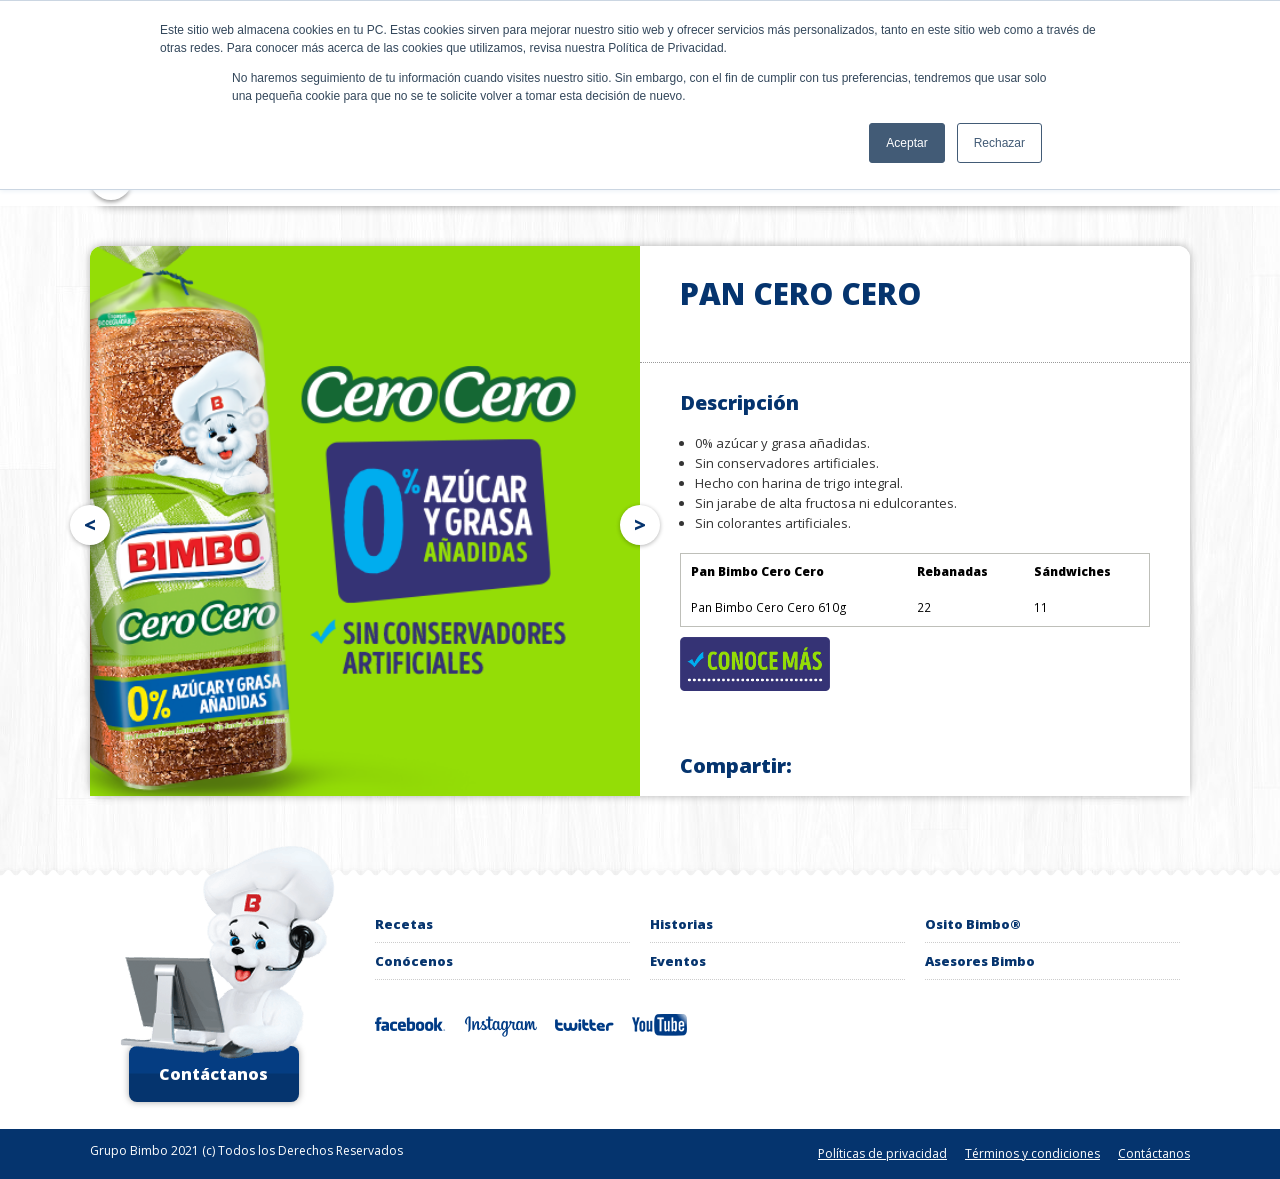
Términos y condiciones (1032, 1153)
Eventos (678, 961)
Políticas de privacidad (882, 1153)
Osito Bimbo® (973, 924)
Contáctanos (213, 1074)
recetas (404, 924)
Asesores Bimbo (980, 961)
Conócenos (414, 961)
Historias (681, 924)
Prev (86, 521)
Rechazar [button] (999, 143)
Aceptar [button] (906, 143)
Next (644, 521)
